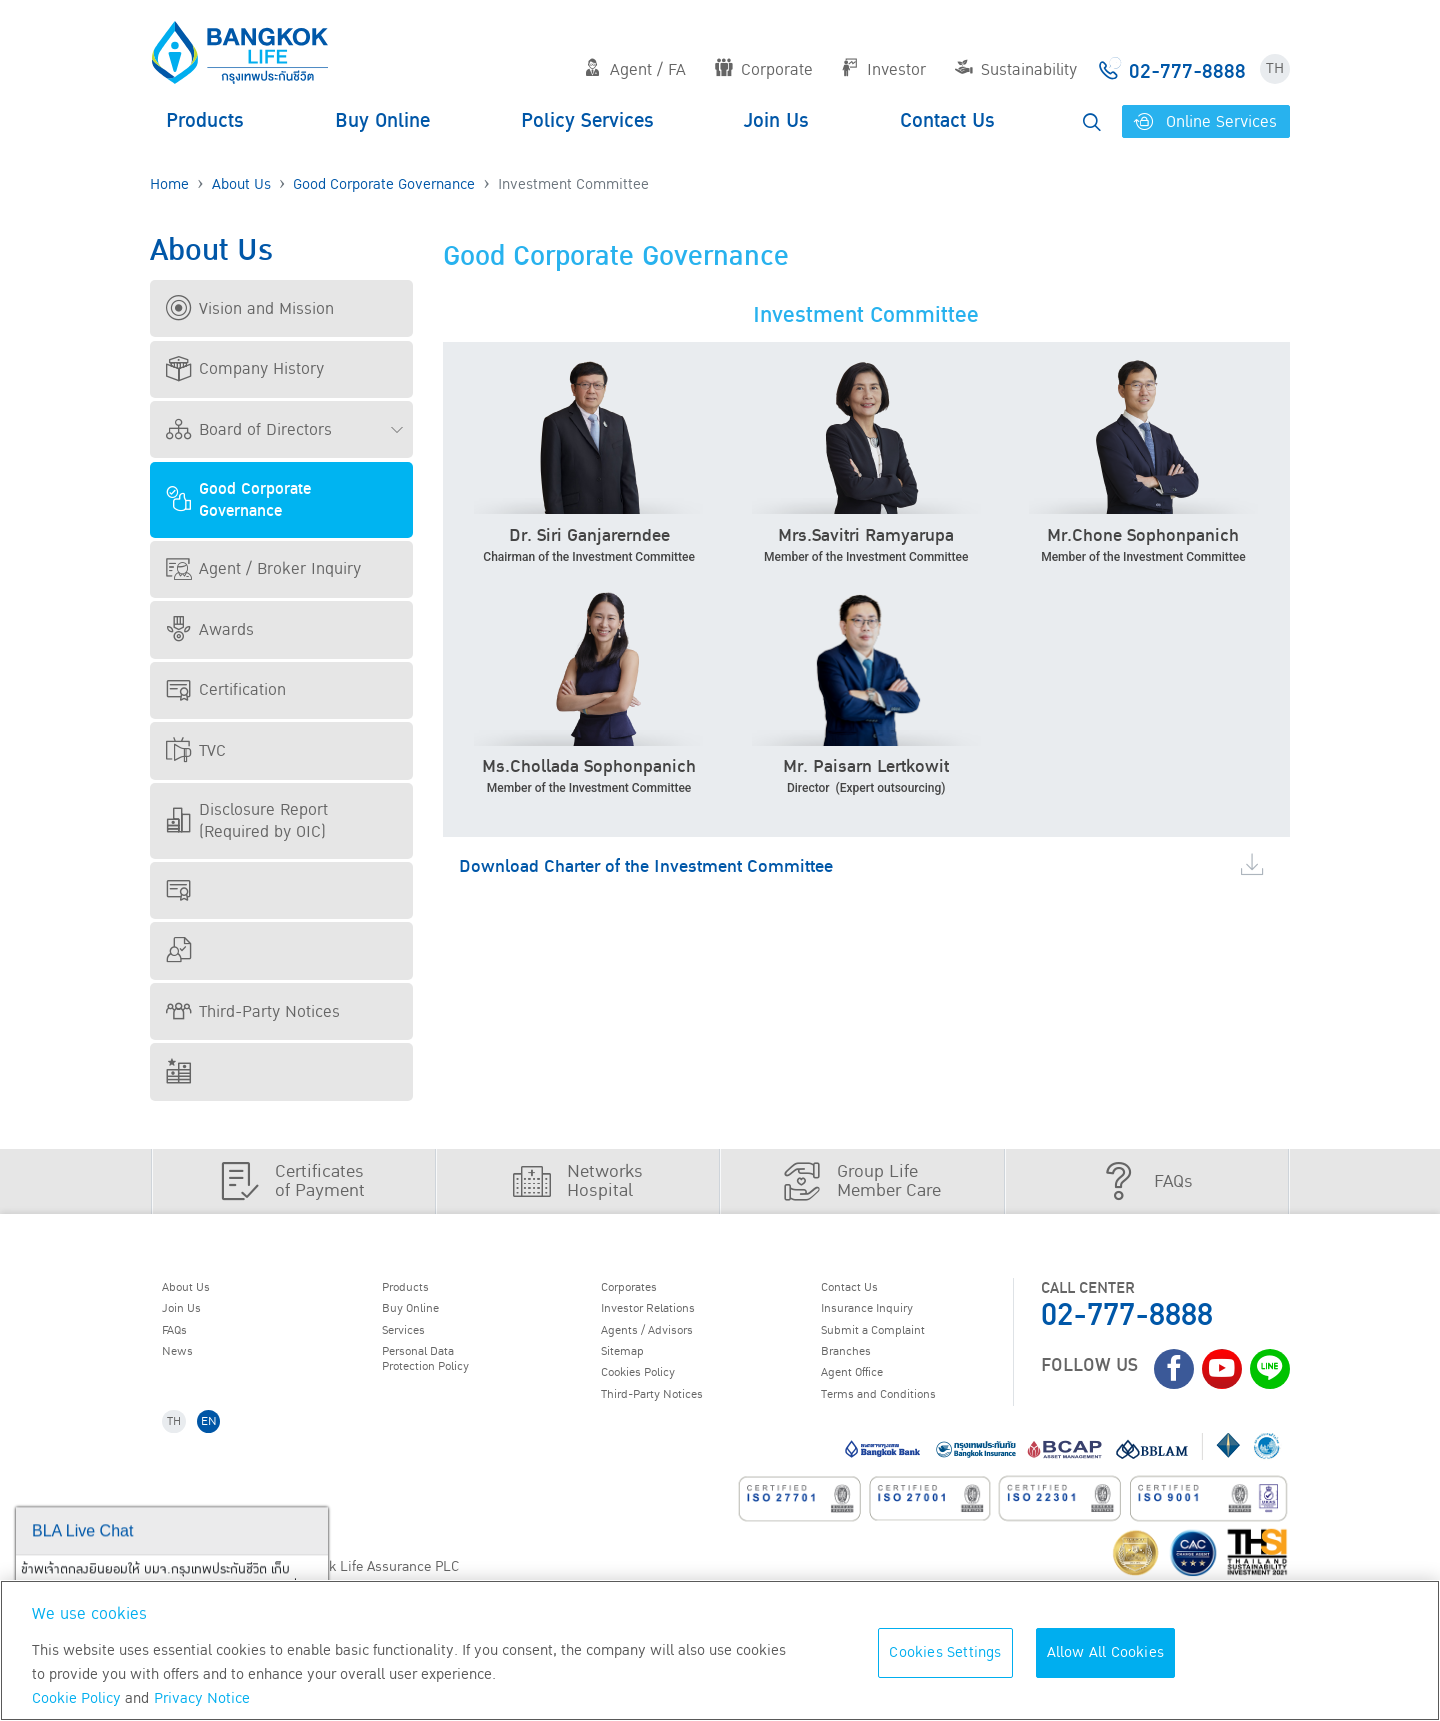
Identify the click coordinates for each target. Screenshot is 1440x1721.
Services (414, 1341)
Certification (226, 690)
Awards (210, 630)
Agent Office (866, 1392)
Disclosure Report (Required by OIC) (247, 821)
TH (1275, 68)
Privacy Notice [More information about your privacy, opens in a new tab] (202, 1698)
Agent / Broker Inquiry (263, 569)
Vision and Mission (250, 309)
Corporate (764, 70)
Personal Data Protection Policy (442, 1376)
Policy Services (587, 121)
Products (205, 121)
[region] (720, 1650)
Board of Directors (249, 430)
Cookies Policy (654, 1392)
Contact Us (947, 121)
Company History (245, 369)
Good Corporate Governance (384, 184)
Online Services (1205, 122)
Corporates (643, 1290)
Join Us (776, 121)
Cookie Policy (76, 1698)
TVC (196, 751)
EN (222, 1449)
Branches (857, 1367)
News (186, 1367)
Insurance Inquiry (886, 1315)
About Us (241, 184)
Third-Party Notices (253, 1012)
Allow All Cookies (1105, 1652)
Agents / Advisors (666, 1341)
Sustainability (1016, 70)
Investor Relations (667, 1315)
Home (169, 184)
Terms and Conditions (899, 1418)
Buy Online (382, 121)
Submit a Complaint (892, 1341)
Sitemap (633, 1367)
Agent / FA (635, 70)
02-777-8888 (1127, 1315)
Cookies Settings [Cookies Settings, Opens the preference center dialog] (945, 1652)
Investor (883, 70)
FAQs (183, 1341)
